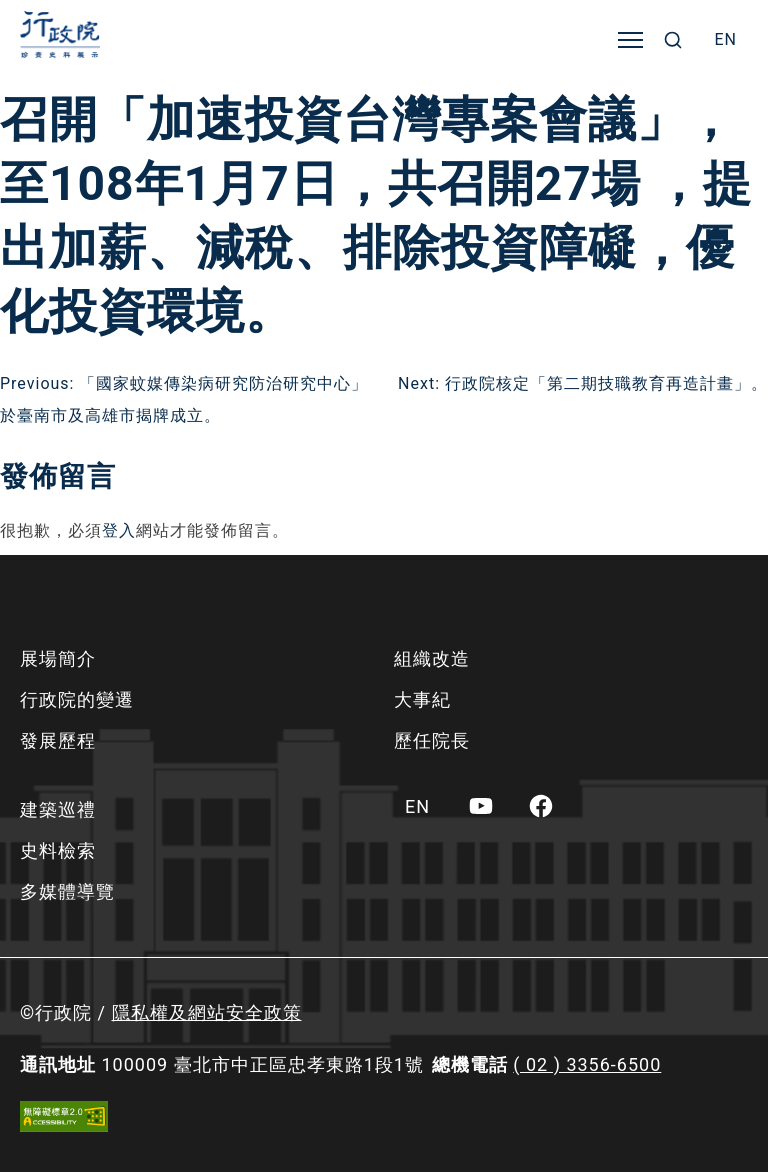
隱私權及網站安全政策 (207, 1012)
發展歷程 (58, 740)
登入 (119, 530)
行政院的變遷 (77, 699)
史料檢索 (58, 850)
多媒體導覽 (67, 891)
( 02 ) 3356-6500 (587, 1064)
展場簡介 (58, 658)
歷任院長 (432, 740)
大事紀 (422, 699)
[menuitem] (725, 40)
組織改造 (432, 658)
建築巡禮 (58, 809)
